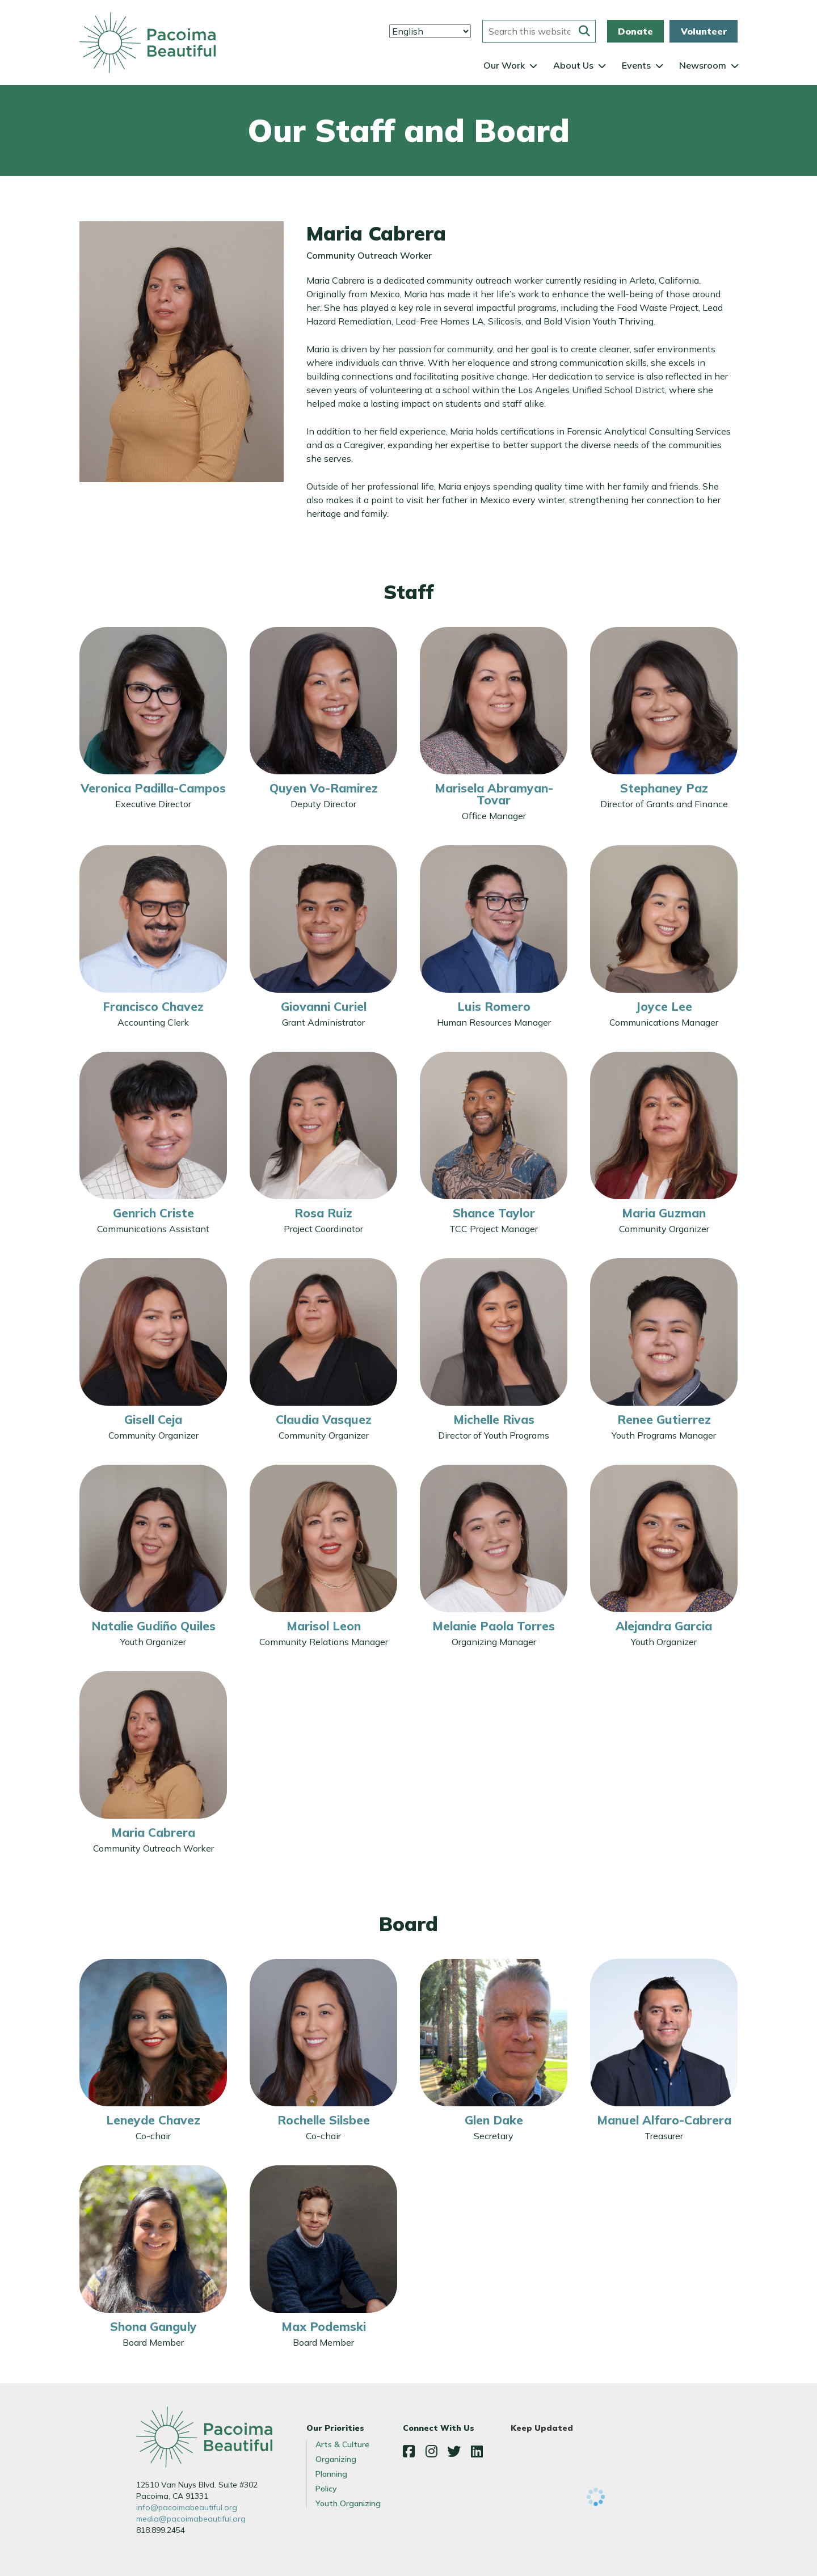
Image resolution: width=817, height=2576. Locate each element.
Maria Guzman (664, 1212)
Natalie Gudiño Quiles (153, 1625)
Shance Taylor (494, 1212)
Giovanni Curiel (324, 1006)
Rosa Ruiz (323, 1212)
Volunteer (704, 31)
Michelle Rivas (493, 1419)
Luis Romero (493, 1006)
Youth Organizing (348, 2503)
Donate (635, 31)
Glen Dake (494, 2120)
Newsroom (702, 65)
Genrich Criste (153, 1212)
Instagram (431, 2451)
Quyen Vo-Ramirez (323, 788)
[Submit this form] (584, 31)
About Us (573, 65)
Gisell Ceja (153, 1419)
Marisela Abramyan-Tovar (494, 794)
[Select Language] (430, 31)
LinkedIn (476, 2451)
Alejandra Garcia (664, 1625)
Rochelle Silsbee (323, 2120)
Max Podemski (323, 2326)
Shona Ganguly (153, 2326)
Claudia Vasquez (324, 1419)
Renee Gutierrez (664, 1419)
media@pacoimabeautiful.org (191, 2519)
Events (636, 65)
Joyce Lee (663, 1006)
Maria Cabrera (153, 1832)
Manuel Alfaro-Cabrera (664, 2120)
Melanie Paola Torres (493, 1625)
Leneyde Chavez (153, 2120)
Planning (331, 2473)
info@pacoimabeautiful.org (186, 2507)
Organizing (335, 2459)
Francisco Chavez (153, 1006)
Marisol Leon (324, 1625)
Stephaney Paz (664, 788)
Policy (326, 2488)
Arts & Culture (342, 2444)
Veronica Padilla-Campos (153, 788)
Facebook (408, 2451)
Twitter (454, 2451)
